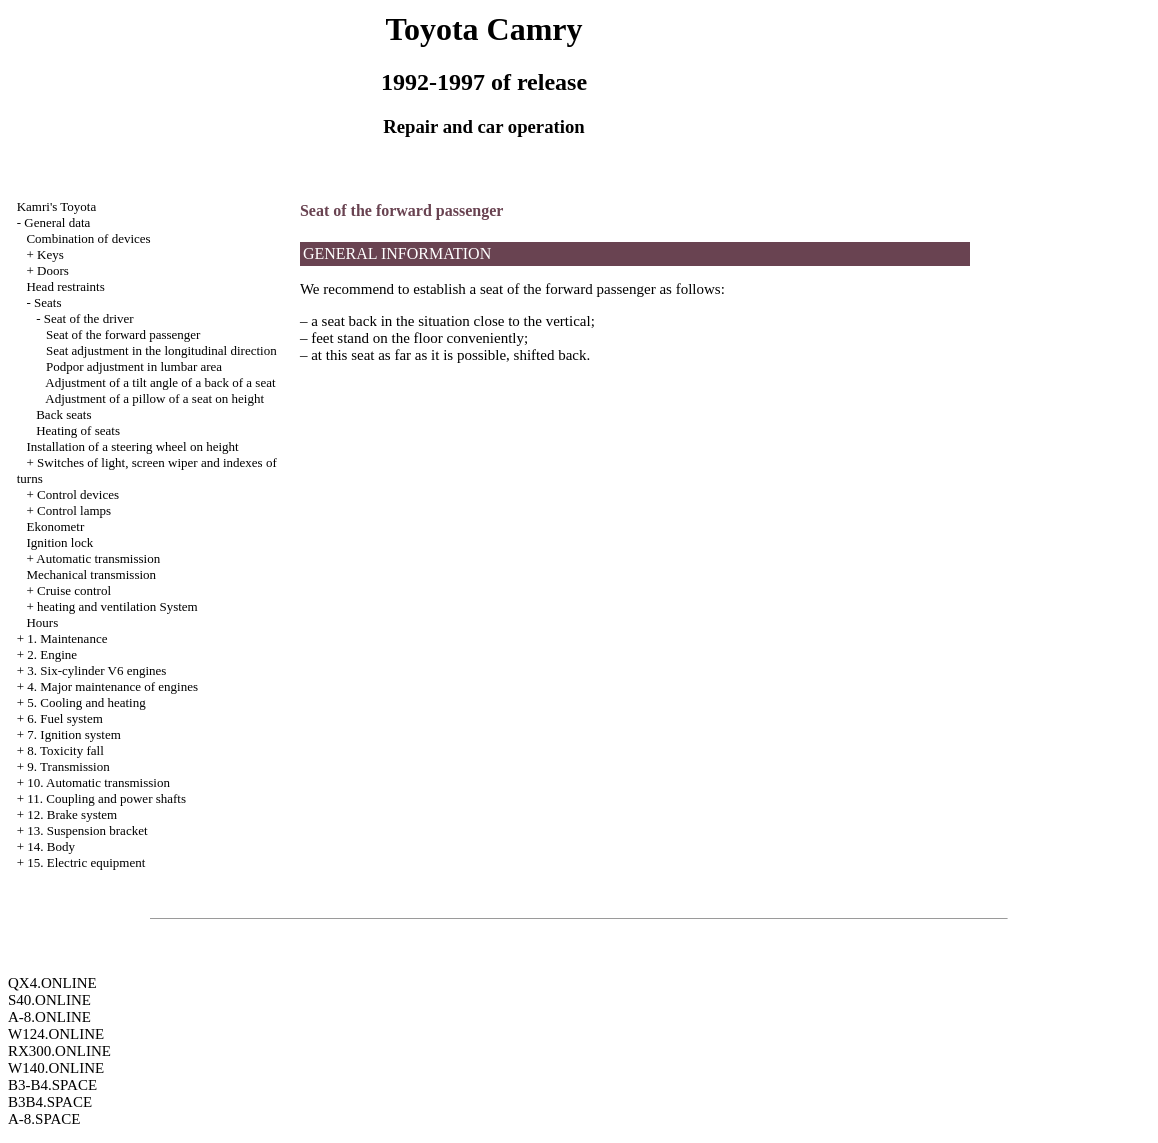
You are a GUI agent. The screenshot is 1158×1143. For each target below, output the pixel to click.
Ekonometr (55, 526)
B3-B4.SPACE (52, 1085)
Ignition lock (59, 542)
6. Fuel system (64, 718)
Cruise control (74, 590)
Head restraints (65, 286)
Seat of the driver (89, 318)
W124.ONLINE (56, 1034)
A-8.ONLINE (49, 1017)
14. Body (51, 846)
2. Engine (52, 654)
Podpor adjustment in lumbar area (134, 366)
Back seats (63, 414)
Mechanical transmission (91, 574)
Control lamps (74, 510)
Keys (50, 254)
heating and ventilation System (117, 606)
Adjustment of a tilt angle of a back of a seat (160, 382)
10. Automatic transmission (98, 782)
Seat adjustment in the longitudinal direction (161, 350)
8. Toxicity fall (65, 750)
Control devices (78, 494)
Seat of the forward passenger (123, 334)
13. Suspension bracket (87, 830)
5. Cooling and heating (86, 702)
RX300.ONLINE (59, 1051)
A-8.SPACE (44, 1119)
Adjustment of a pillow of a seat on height (154, 398)
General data (57, 222)
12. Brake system (72, 814)
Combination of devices (88, 238)
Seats (47, 302)
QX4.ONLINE (52, 983)
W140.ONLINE (56, 1068)
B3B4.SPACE (50, 1102)
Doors (53, 270)
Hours (42, 622)
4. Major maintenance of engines (112, 686)
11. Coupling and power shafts (106, 798)
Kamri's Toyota (57, 206)
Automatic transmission (98, 558)
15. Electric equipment (86, 862)
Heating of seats (78, 430)
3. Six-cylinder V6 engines (96, 670)
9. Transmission (68, 766)
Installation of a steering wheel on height (132, 446)
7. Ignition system (74, 734)
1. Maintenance (67, 638)
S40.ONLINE (49, 1000)
